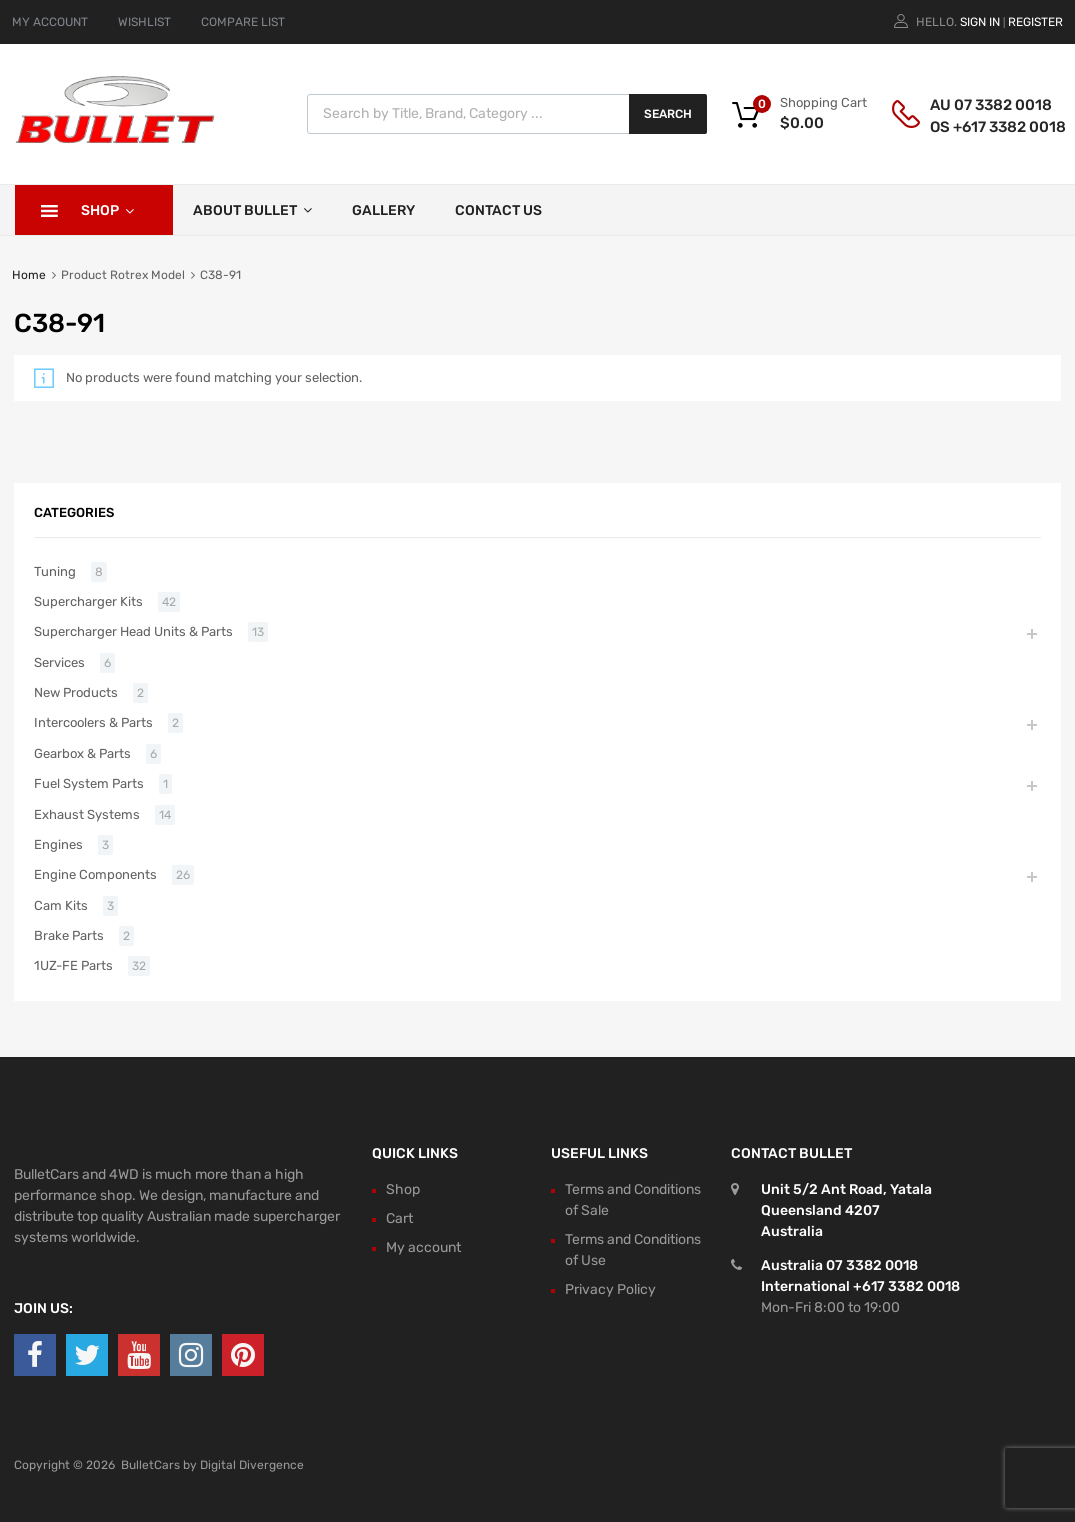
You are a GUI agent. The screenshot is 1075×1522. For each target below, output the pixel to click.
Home (29, 275)
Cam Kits (61, 905)
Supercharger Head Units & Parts (133, 631)
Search (668, 114)
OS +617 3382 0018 (979, 127)
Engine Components (95, 874)
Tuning (55, 571)
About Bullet (252, 210)
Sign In (980, 22)
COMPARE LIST (243, 22)
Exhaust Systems (87, 814)
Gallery (383, 210)
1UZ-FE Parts (73, 965)
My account (423, 1247)
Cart (399, 1218)
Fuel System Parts (89, 783)
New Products (76, 692)
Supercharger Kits (88, 601)
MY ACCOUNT (50, 22)
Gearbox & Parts (82, 753)
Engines (58, 844)
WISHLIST (144, 22)
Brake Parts (69, 935)
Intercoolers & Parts (93, 722)
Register (1035, 22)
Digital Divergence (252, 1465)
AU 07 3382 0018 (979, 105)
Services (59, 662)
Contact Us (498, 210)
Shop (107, 210)
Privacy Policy (610, 1289)
